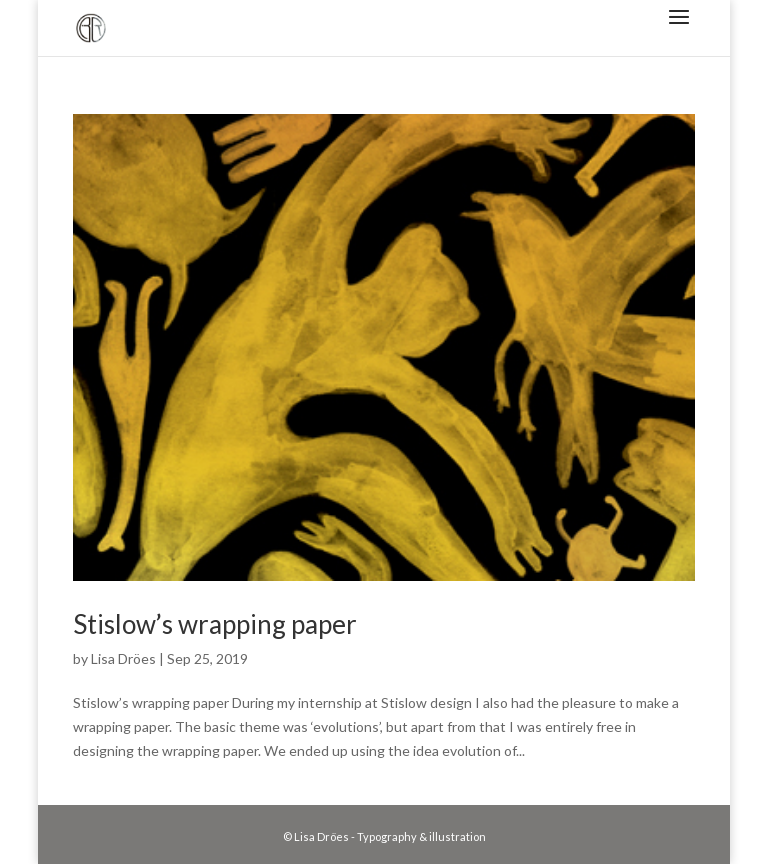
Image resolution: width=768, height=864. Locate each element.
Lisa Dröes (123, 658)
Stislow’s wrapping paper (215, 624)
